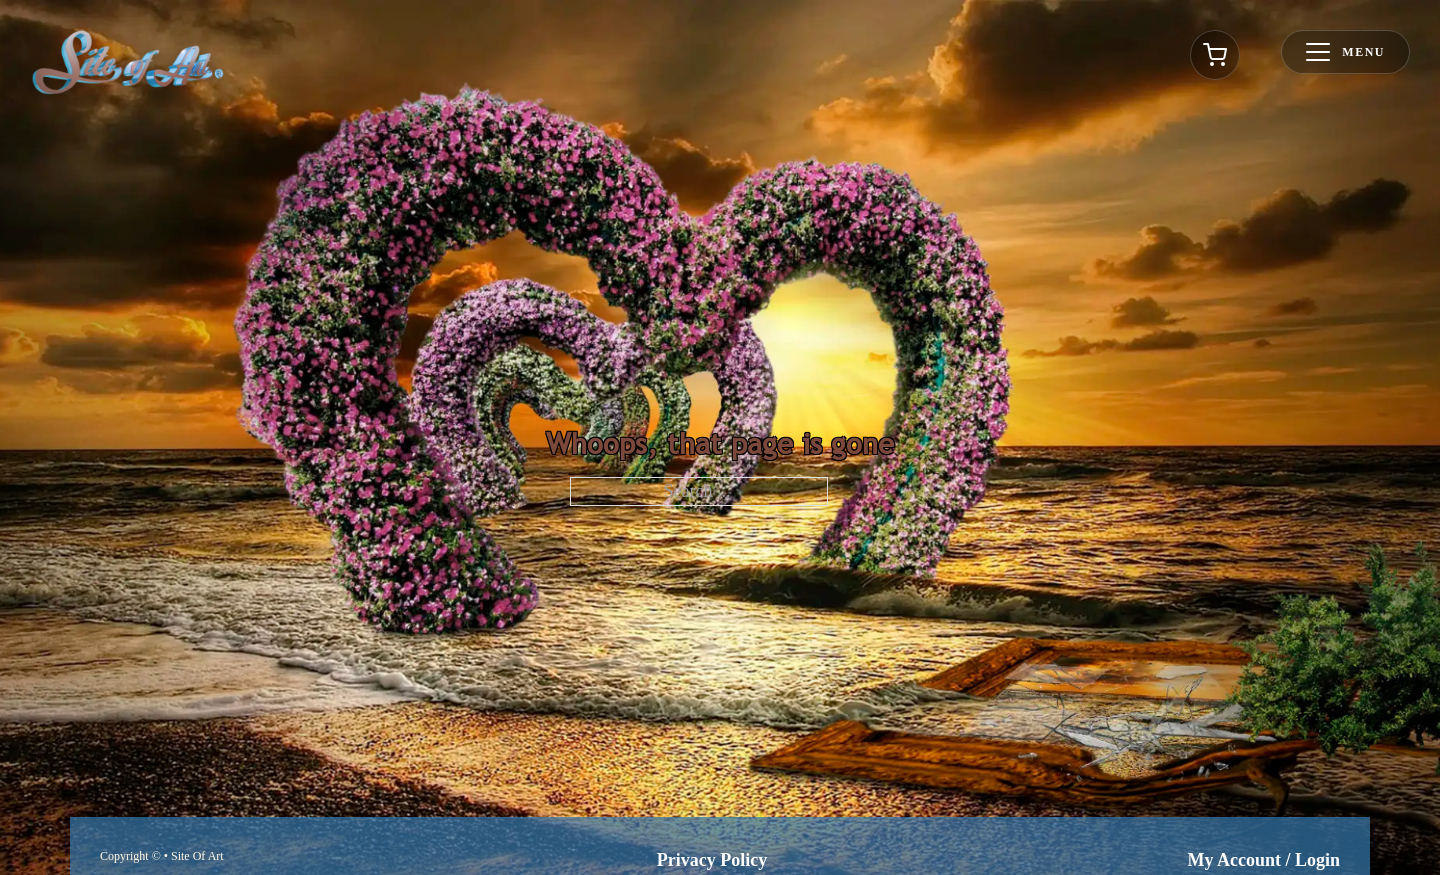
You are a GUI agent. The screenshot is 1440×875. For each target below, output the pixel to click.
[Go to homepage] (128, 62)
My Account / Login (1263, 860)
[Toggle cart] (1215, 55)
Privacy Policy (712, 860)
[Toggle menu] (1345, 52)
